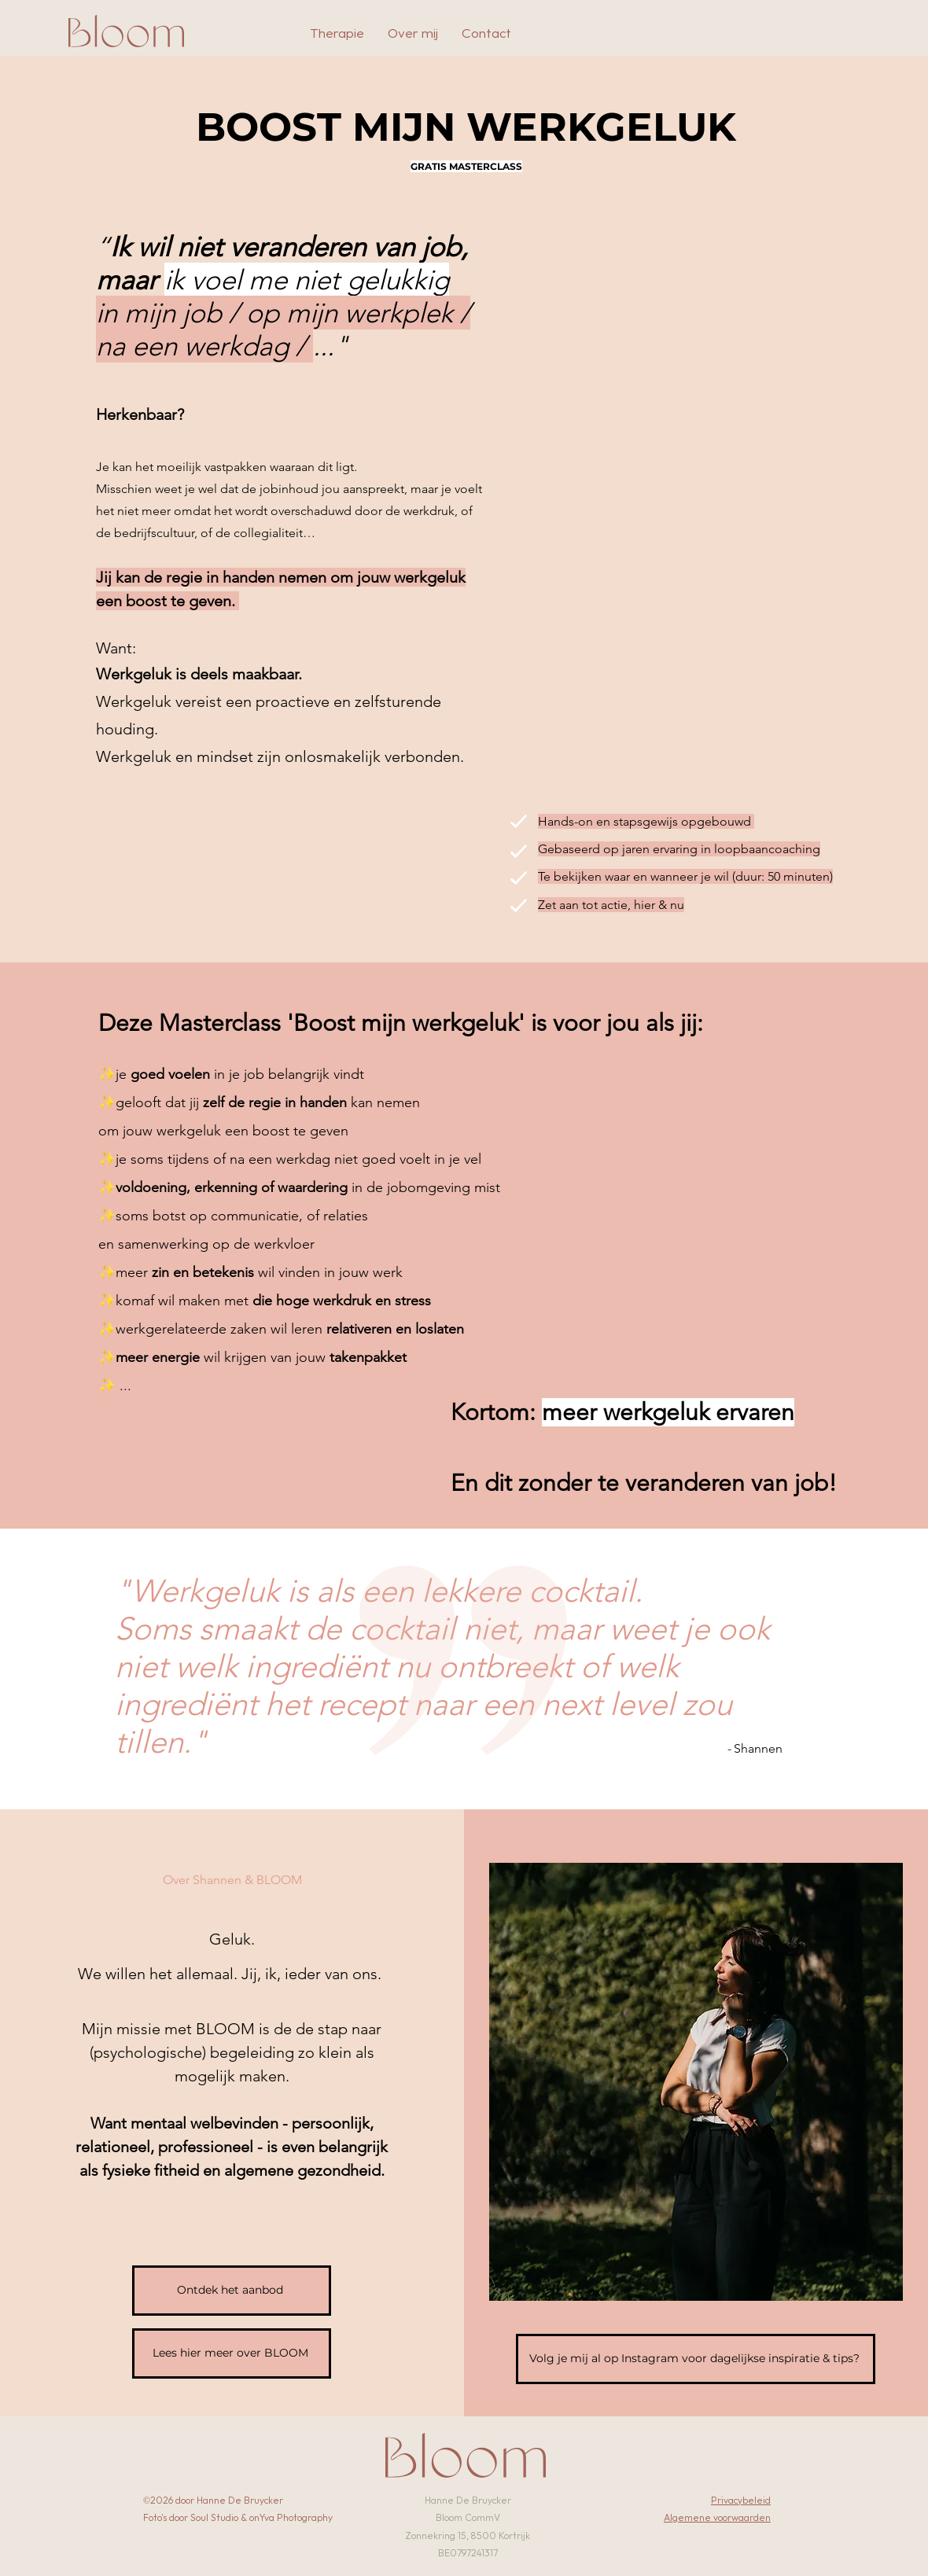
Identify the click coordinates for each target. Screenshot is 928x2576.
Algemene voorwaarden (717, 2518)
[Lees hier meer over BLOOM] (231, 2353)
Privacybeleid (741, 2501)
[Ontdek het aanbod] (231, 2290)
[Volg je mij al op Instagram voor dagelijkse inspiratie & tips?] (695, 2359)
